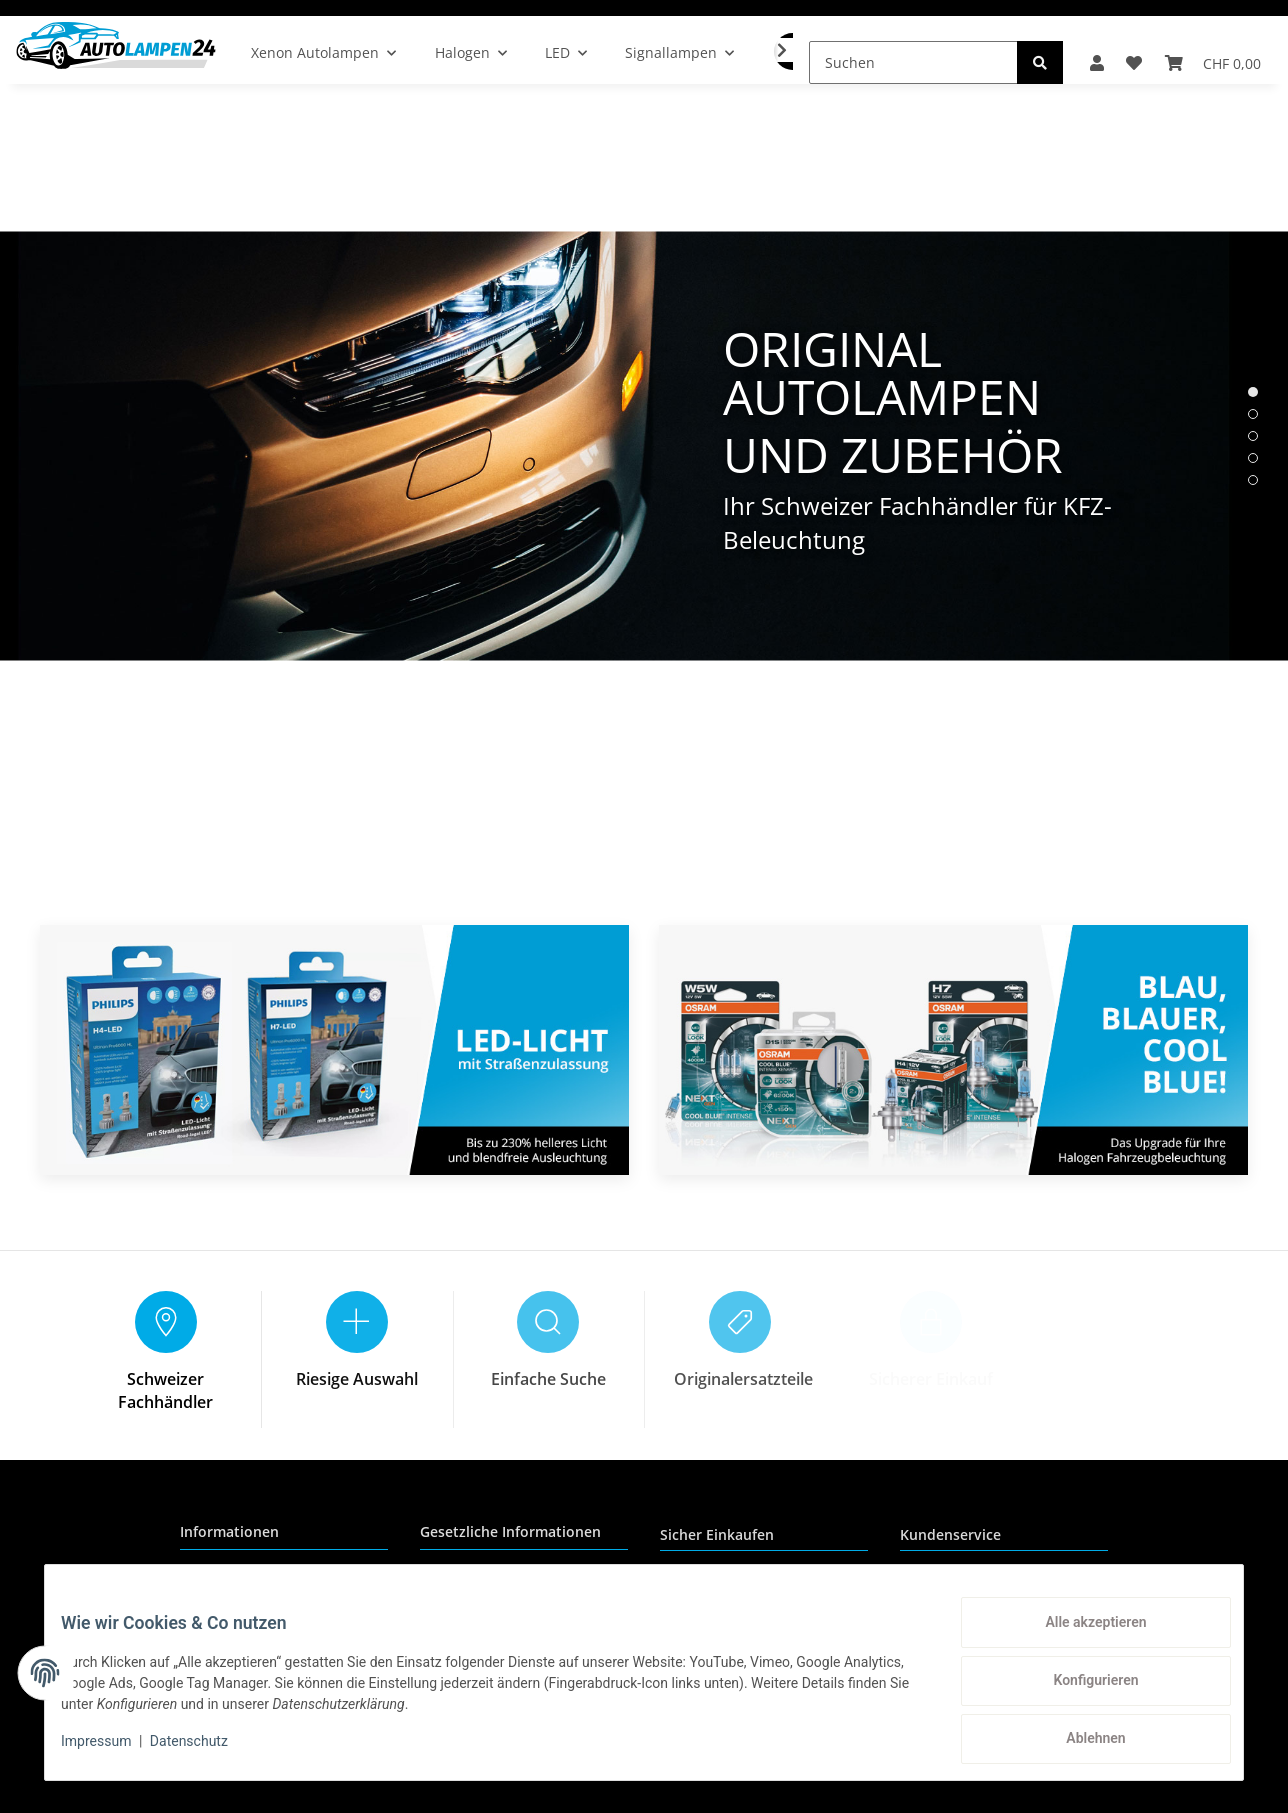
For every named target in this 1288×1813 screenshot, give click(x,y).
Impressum (112, 1751)
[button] (1078, 49)
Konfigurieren (1079, 1690)
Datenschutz (462, 1596)
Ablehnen (1079, 1742)
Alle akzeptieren (1079, 1638)
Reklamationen (470, 1569)
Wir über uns (224, 1569)
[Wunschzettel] (1123, 49)
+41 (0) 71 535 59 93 (1022, 1591)
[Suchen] (890, 49)
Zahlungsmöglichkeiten (258, 1596)
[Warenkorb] (1209, 49)
